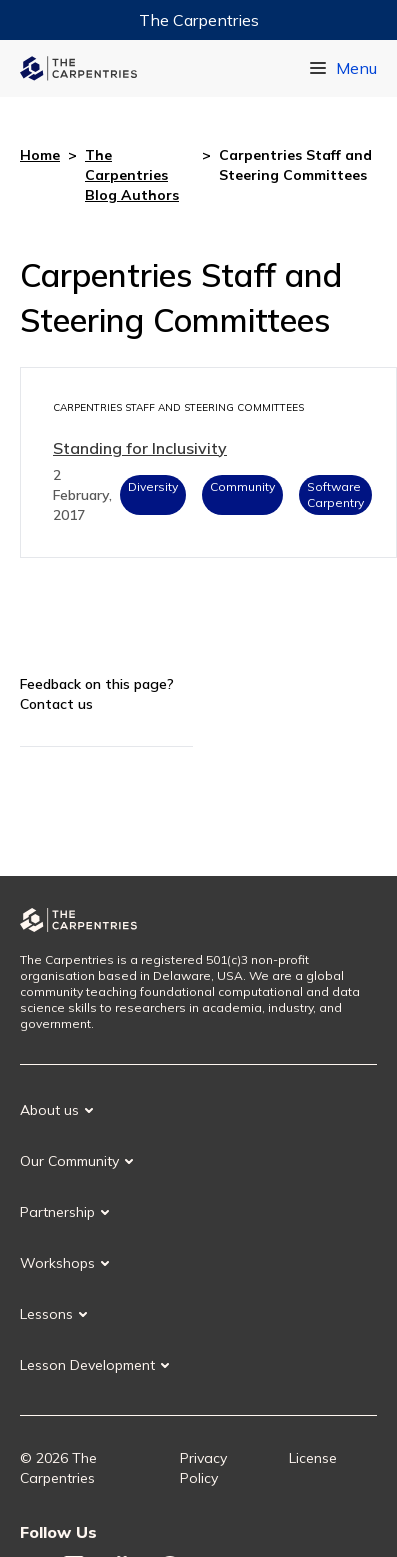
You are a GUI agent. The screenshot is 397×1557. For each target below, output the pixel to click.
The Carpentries (199, 20)
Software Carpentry (335, 494)
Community (242, 486)
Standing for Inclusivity (140, 448)
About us (49, 1110)
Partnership (57, 1212)
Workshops (57, 1263)
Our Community (69, 1161)
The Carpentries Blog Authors (132, 175)
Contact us (56, 704)
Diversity (153, 486)
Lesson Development (87, 1365)
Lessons (46, 1314)
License (313, 1458)
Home (40, 155)
